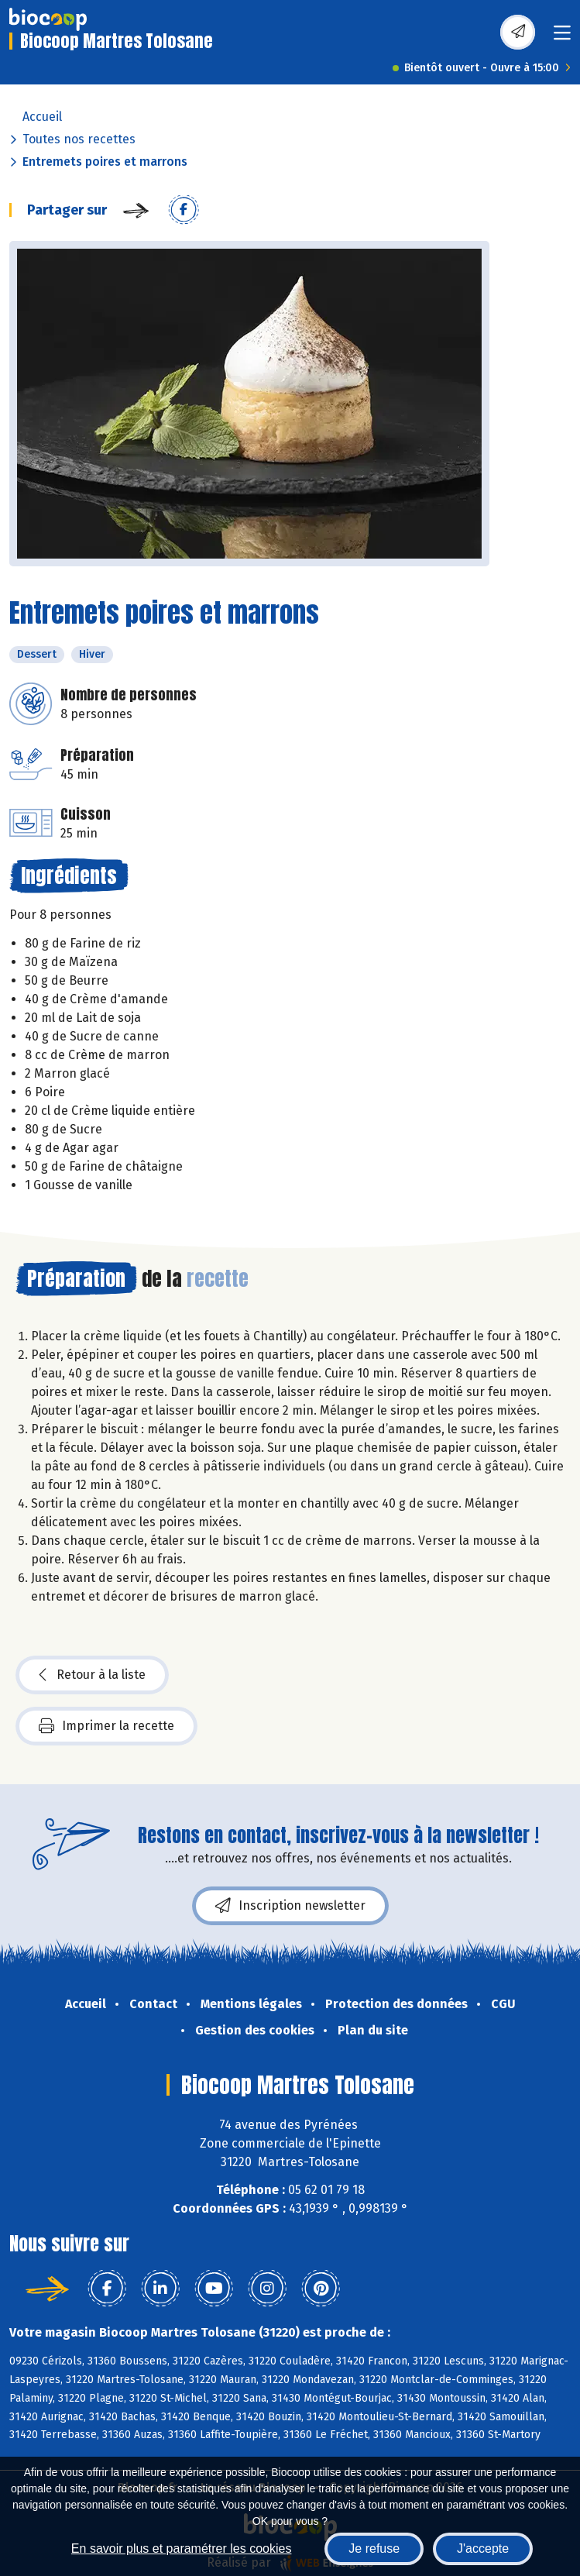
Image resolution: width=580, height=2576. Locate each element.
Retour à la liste (92, 1675)
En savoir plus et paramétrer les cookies (181, 2548)
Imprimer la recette (106, 1726)
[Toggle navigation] (562, 37)
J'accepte (483, 2548)
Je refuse (374, 2548)
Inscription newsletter (290, 1906)
